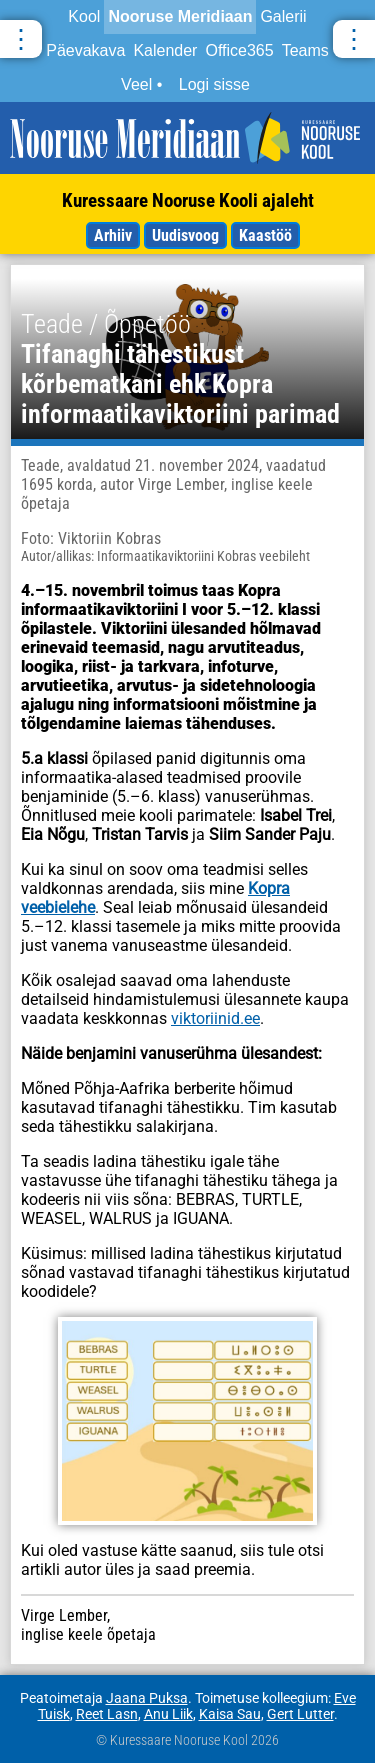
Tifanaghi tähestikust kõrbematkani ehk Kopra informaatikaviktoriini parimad (180, 384)
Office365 (239, 50)
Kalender (165, 50)
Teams (305, 50)
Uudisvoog (185, 235)
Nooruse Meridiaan (180, 16)
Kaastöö (265, 235)
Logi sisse (214, 84)
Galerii (283, 16)
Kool (84, 16)
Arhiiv (113, 235)
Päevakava (85, 50)
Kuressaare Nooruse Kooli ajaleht (188, 200)
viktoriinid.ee (215, 1018)
